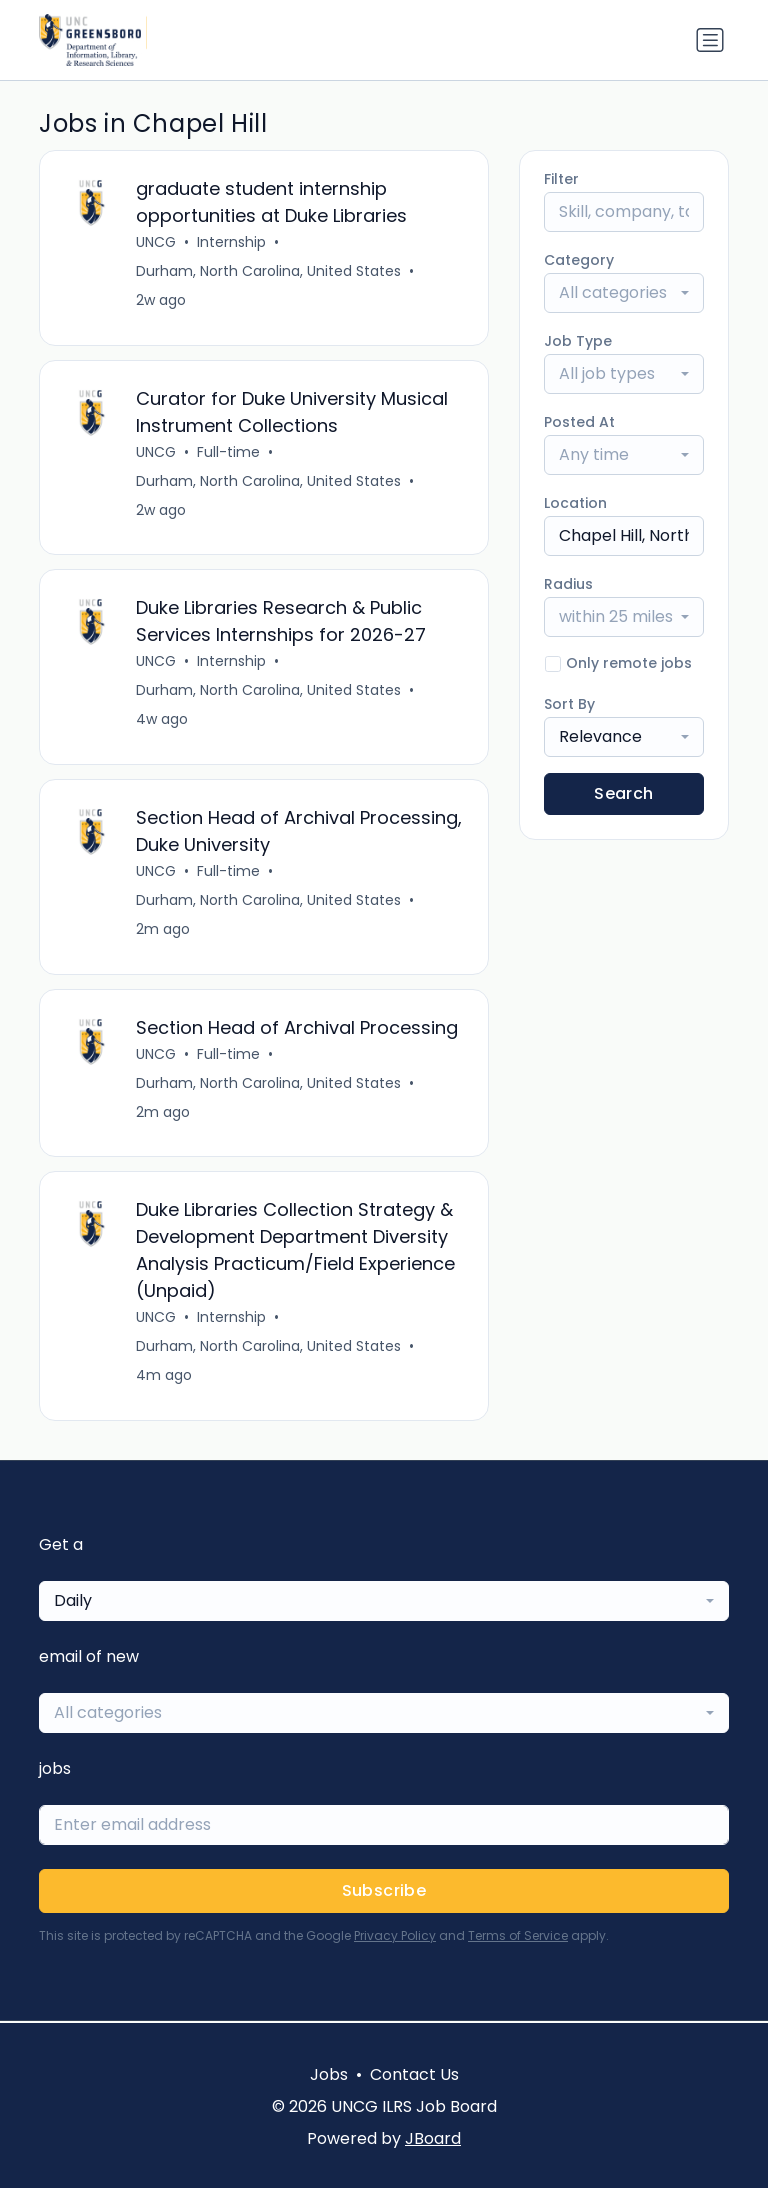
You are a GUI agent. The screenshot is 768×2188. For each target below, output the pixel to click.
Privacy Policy (395, 1937)
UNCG (156, 242)
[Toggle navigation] (710, 40)
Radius (568, 584)
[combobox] (624, 293)
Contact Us (414, 2074)
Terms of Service (518, 1937)
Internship (231, 242)
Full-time (228, 452)
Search (623, 793)
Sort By (569, 704)
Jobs (329, 2074)
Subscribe (384, 1892)
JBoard (433, 2138)
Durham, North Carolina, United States (268, 271)
